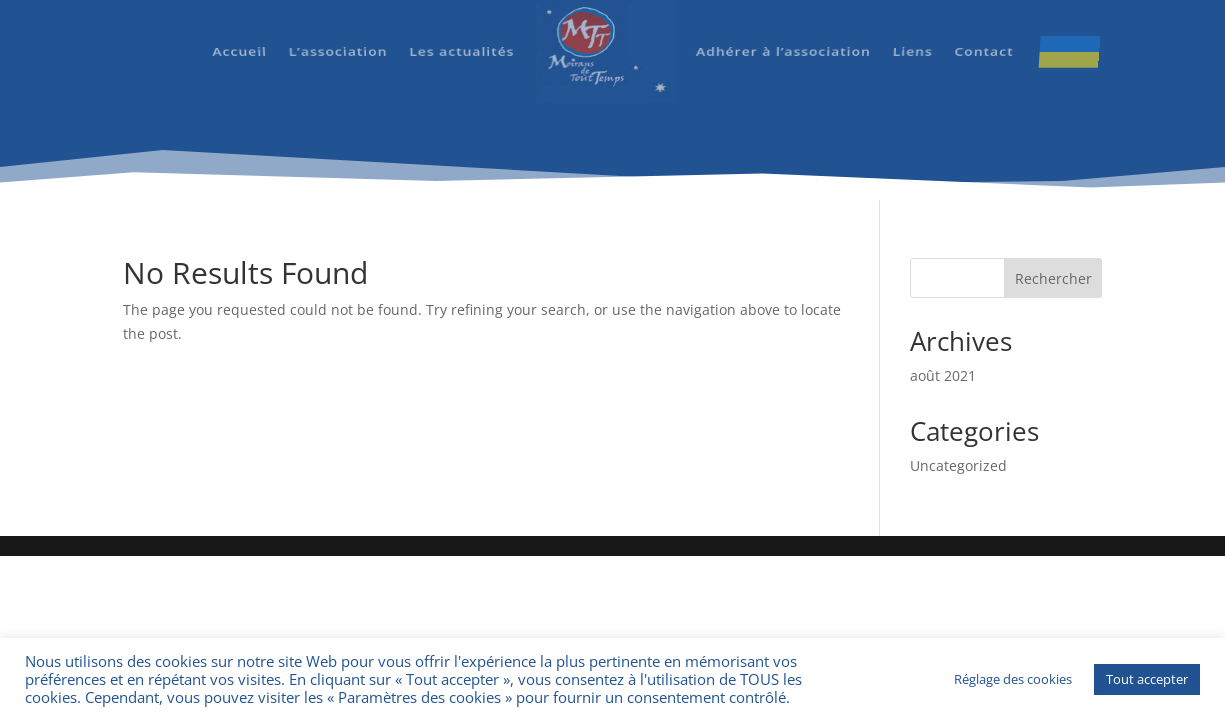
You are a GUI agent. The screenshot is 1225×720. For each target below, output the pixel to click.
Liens (909, 36)
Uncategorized (958, 465)
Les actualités (462, 36)
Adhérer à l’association (782, 36)
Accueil (242, 36)
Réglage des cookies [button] (1013, 679)
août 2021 (943, 375)
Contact (980, 36)
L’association (339, 36)
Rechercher (1053, 278)
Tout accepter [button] (1147, 679)
